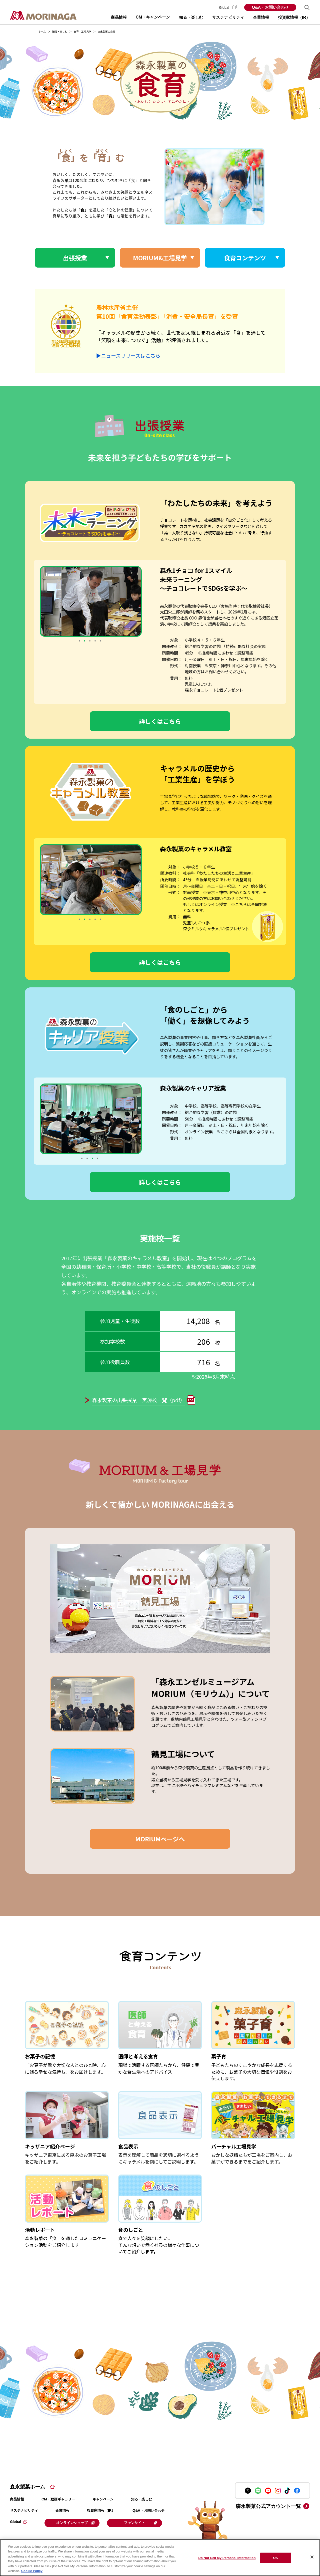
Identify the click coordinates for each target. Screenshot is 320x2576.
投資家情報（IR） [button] (294, 17)
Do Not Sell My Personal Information (227, 2558)
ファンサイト (140, 2523)
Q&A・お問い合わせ (270, 7)
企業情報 (63, 2510)
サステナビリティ (24, 2510)
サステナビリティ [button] (228, 17)
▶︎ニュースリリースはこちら (128, 355)
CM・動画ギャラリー (58, 2499)
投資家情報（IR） (101, 2510)
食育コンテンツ (245, 257)
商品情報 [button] (119, 17)
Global (228, 8)
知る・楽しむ (59, 31)
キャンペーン (103, 2499)
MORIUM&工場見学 (160, 257)
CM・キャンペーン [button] (153, 17)
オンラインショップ (75, 2523)
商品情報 (17, 2499)
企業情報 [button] (261, 17)
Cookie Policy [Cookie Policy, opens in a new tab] (31, 2571)
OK (275, 2558)
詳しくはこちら (160, 721)
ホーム (42, 31)
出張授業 (75, 257)
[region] (160, 2557)
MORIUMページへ (160, 1838)
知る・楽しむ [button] (191, 17)
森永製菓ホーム (27, 2486)
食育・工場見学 (82, 31)
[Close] (312, 2556)
